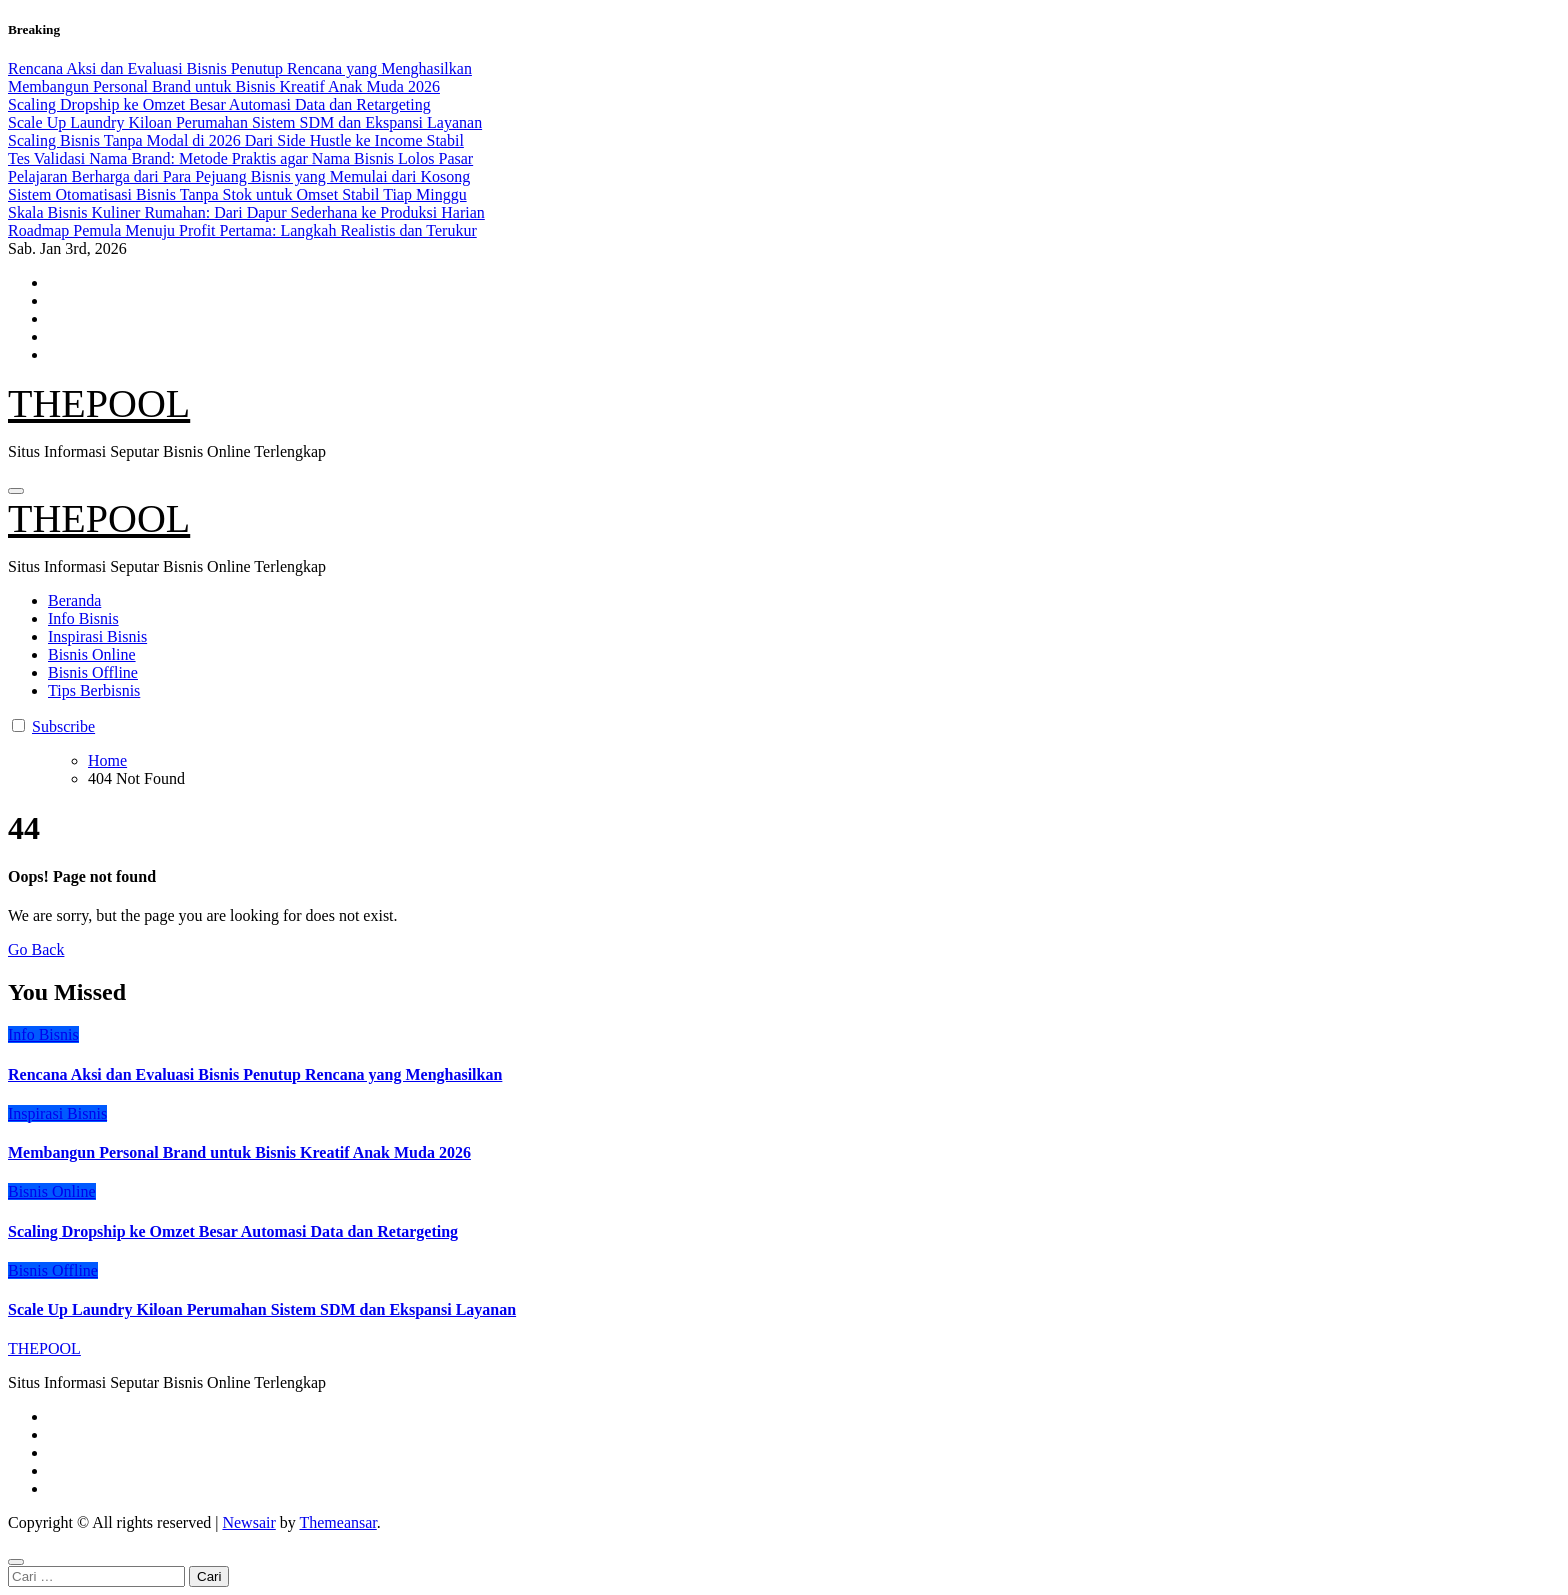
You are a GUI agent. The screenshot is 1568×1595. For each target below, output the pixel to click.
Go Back (36, 949)
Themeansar (337, 1522)
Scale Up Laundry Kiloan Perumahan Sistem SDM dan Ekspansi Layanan (262, 1309)
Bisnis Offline (93, 672)
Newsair (248, 1522)
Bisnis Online (92, 654)
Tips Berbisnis (94, 690)
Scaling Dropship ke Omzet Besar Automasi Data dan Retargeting (233, 1231)
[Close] (16, 1562)
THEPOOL (99, 403)
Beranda (74, 600)
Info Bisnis (83, 618)
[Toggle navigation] (16, 491)
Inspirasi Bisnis (97, 636)
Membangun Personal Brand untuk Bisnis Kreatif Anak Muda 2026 (239, 1152)
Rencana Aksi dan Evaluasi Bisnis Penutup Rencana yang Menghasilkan (255, 1074)
